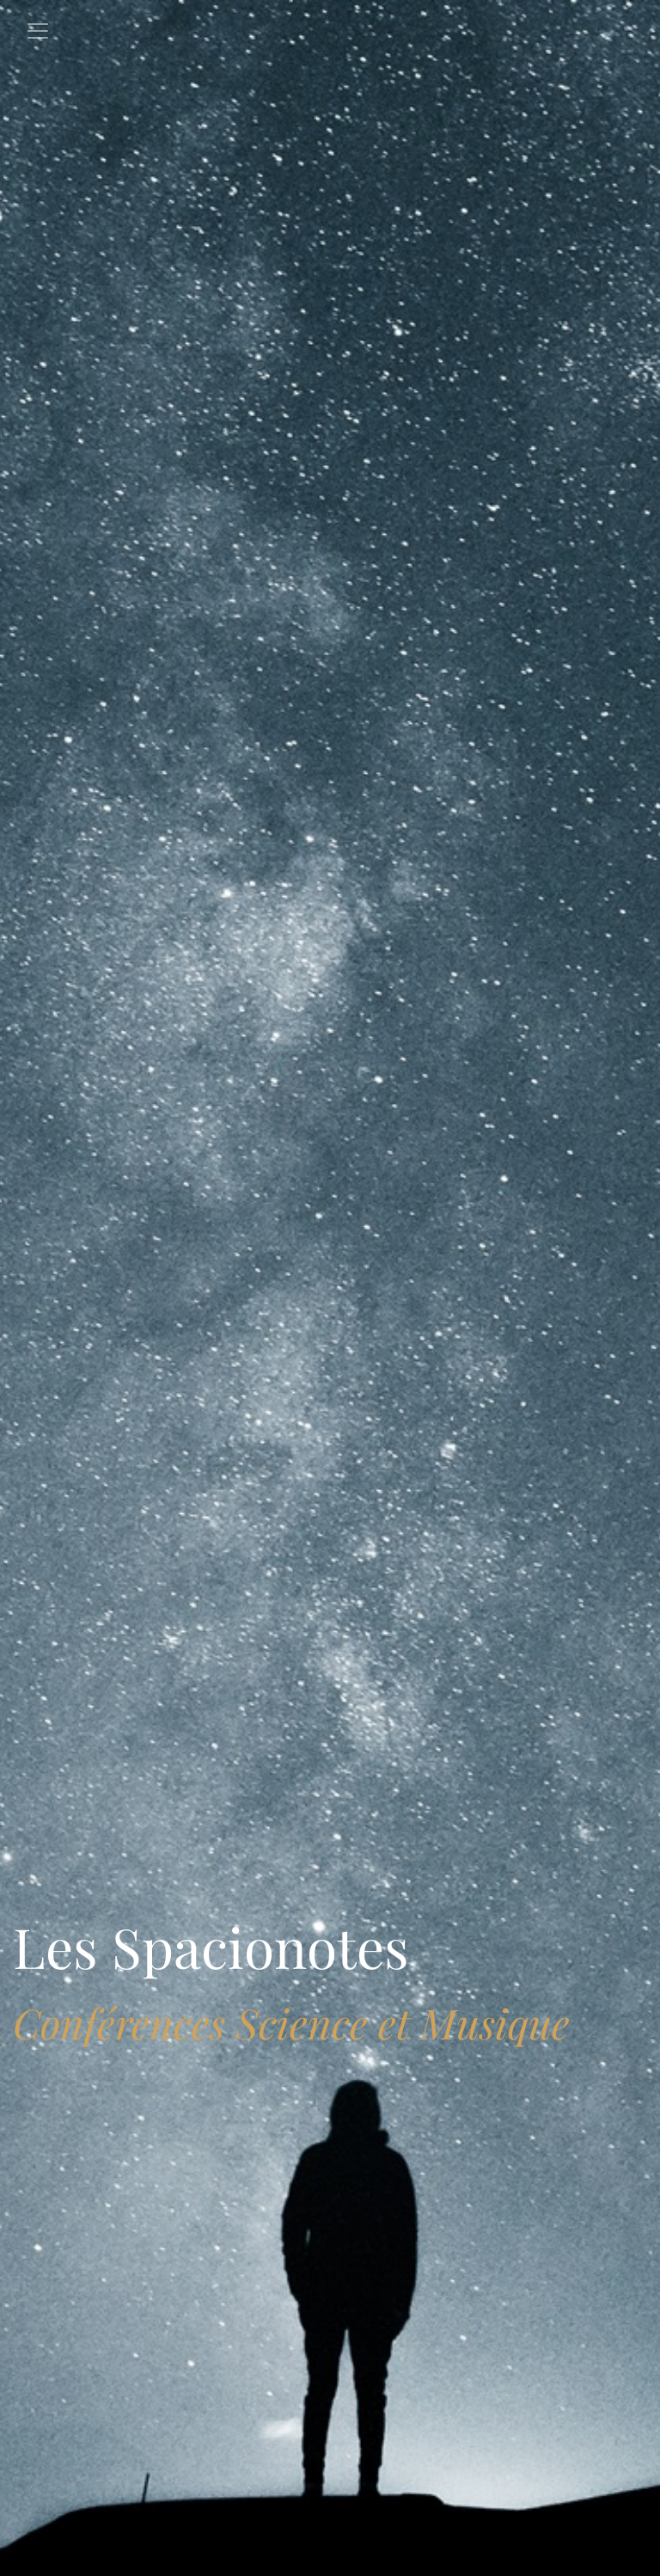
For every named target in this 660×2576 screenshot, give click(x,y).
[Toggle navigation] (38, 31)
